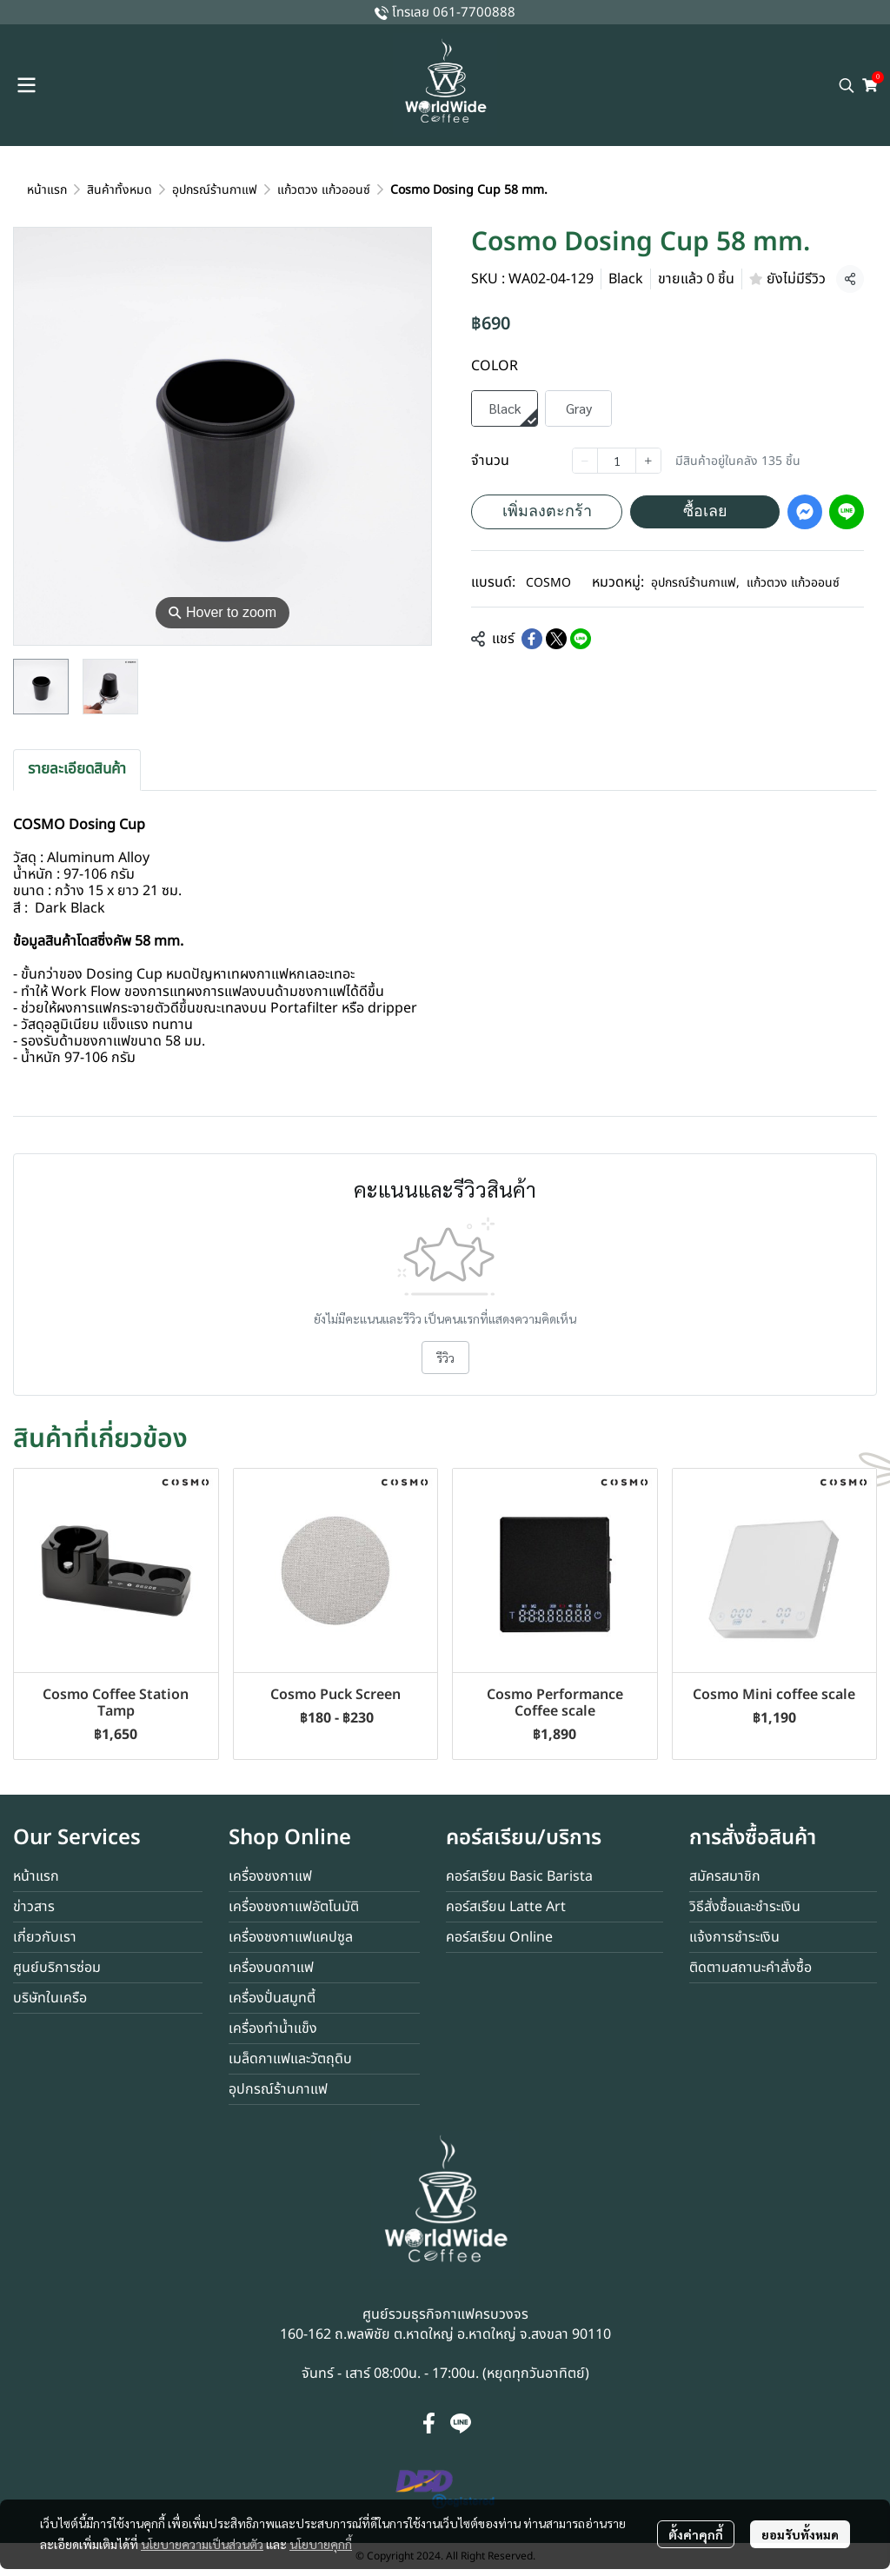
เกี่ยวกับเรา (44, 1937)
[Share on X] (556, 638)
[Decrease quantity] (585, 460)
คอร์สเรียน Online (499, 1937)
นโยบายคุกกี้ (320, 2544)
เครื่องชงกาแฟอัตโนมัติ (294, 1906)
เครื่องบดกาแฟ (271, 1967)
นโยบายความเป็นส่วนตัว (202, 2544)
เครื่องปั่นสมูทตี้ (272, 1998)
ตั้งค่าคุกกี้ (695, 2534)
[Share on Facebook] (531, 638)
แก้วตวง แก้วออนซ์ (323, 190)
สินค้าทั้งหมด (119, 190)
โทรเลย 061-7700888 (453, 13)
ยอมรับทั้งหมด (800, 2534)
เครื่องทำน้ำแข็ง (273, 2028)
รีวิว (445, 1357)
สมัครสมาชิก (724, 1876)
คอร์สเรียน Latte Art (506, 1906)
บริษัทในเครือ (50, 1998)
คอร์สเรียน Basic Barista (519, 1876)
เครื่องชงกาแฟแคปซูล (291, 1937)
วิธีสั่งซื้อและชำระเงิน (744, 1906)
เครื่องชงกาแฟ (270, 1876)
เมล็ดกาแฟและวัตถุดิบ (290, 2058)
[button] (846, 85)
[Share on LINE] (580, 638)
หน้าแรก (47, 190)
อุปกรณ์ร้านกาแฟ (214, 190)
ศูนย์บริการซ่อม (57, 1967)
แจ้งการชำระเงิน (734, 1937)
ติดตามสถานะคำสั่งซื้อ (750, 1967)
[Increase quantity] (648, 460)
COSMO (548, 583)
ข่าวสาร (34, 1906)
